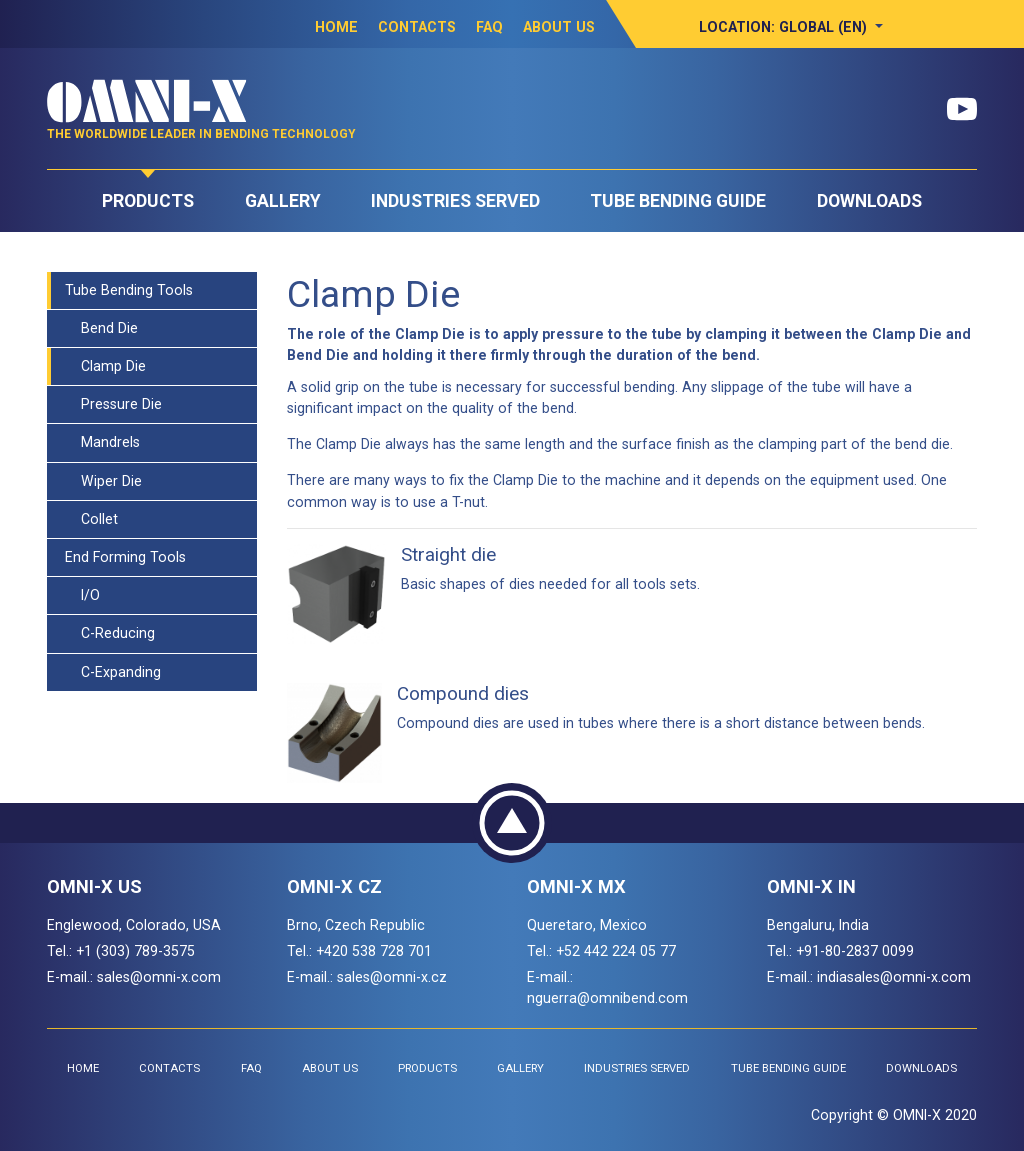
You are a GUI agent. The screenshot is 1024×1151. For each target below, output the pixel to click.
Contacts (417, 27)
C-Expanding (113, 672)
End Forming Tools (125, 557)
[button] (791, 27)
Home (336, 27)
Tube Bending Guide (678, 201)
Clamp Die (105, 366)
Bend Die (101, 328)
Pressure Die (113, 404)
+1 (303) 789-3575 (135, 951)
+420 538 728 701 (374, 951)
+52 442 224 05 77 (616, 951)
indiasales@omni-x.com (894, 977)
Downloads (869, 201)
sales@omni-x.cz (392, 977)
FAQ (489, 27)
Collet (91, 519)
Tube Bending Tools (129, 290)
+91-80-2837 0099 (855, 951)
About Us (559, 27)
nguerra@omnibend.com (607, 998)
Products (148, 201)
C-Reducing (110, 633)
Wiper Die (103, 481)
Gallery (283, 201)
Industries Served (455, 201)
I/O (82, 595)
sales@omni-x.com (159, 977)
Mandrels (102, 442)
